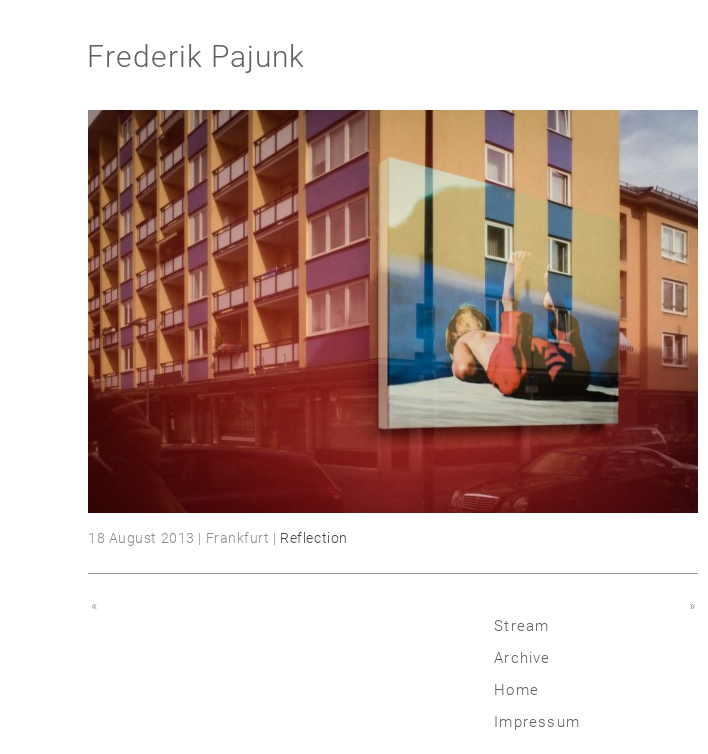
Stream (521, 626)
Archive (522, 658)
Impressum (537, 722)
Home (516, 690)
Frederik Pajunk (196, 56)
